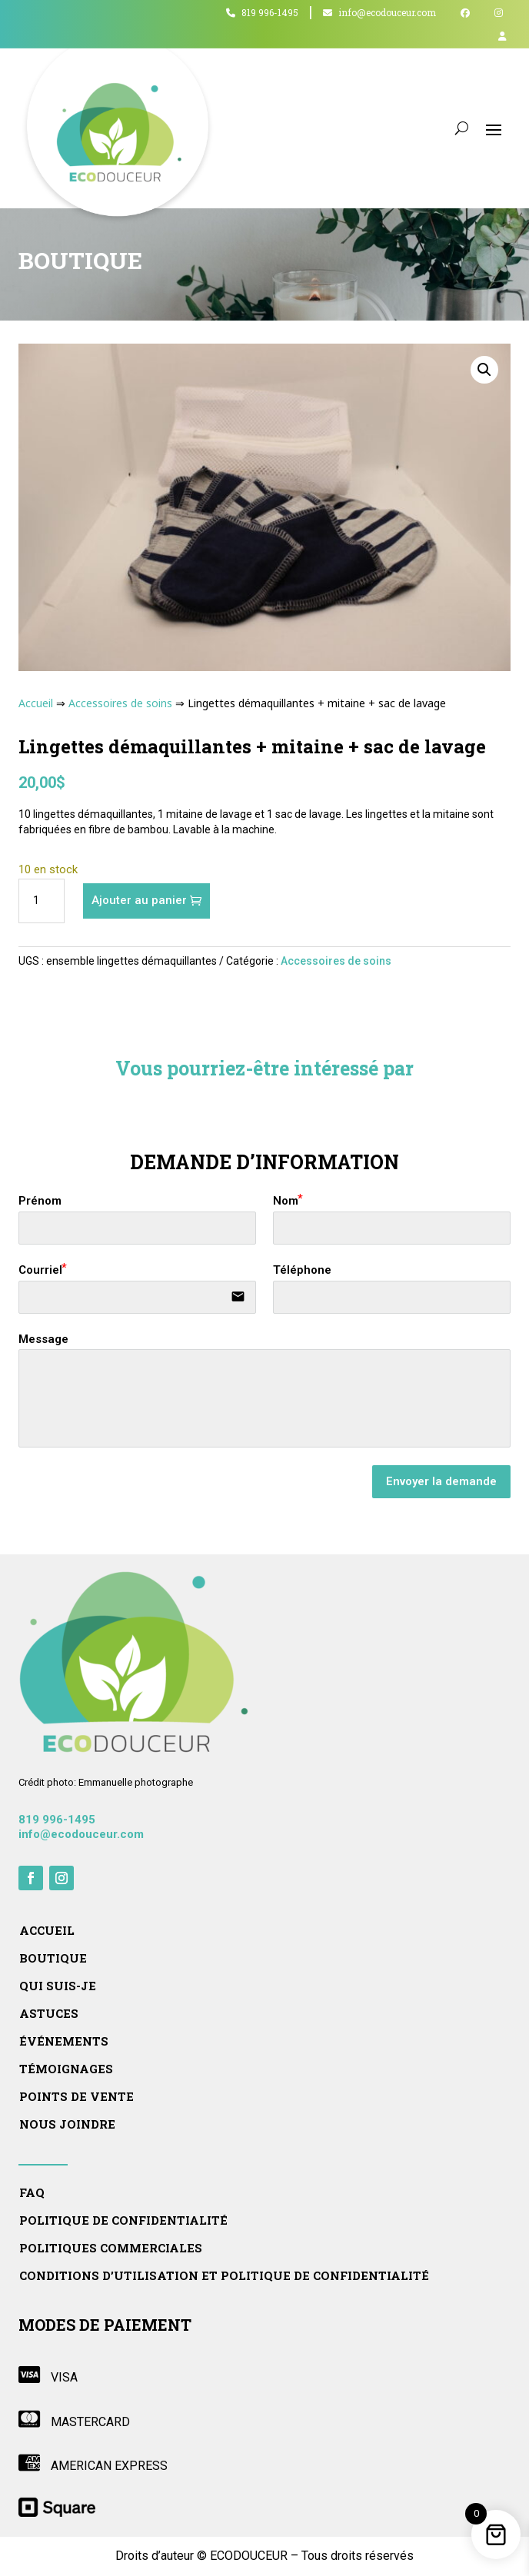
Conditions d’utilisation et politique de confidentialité (224, 2276)
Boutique (53, 1958)
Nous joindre (67, 2124)
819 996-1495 (262, 12)
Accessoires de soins (120, 703)
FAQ (32, 2192)
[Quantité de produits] (41, 901)
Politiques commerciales (110, 2248)
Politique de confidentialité (123, 2220)
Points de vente (76, 2096)
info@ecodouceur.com (379, 12)
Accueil (35, 703)
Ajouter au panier (139, 900)
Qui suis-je (57, 1986)
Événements (63, 2041)
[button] (484, 370)
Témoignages (66, 2069)
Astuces (48, 2013)
